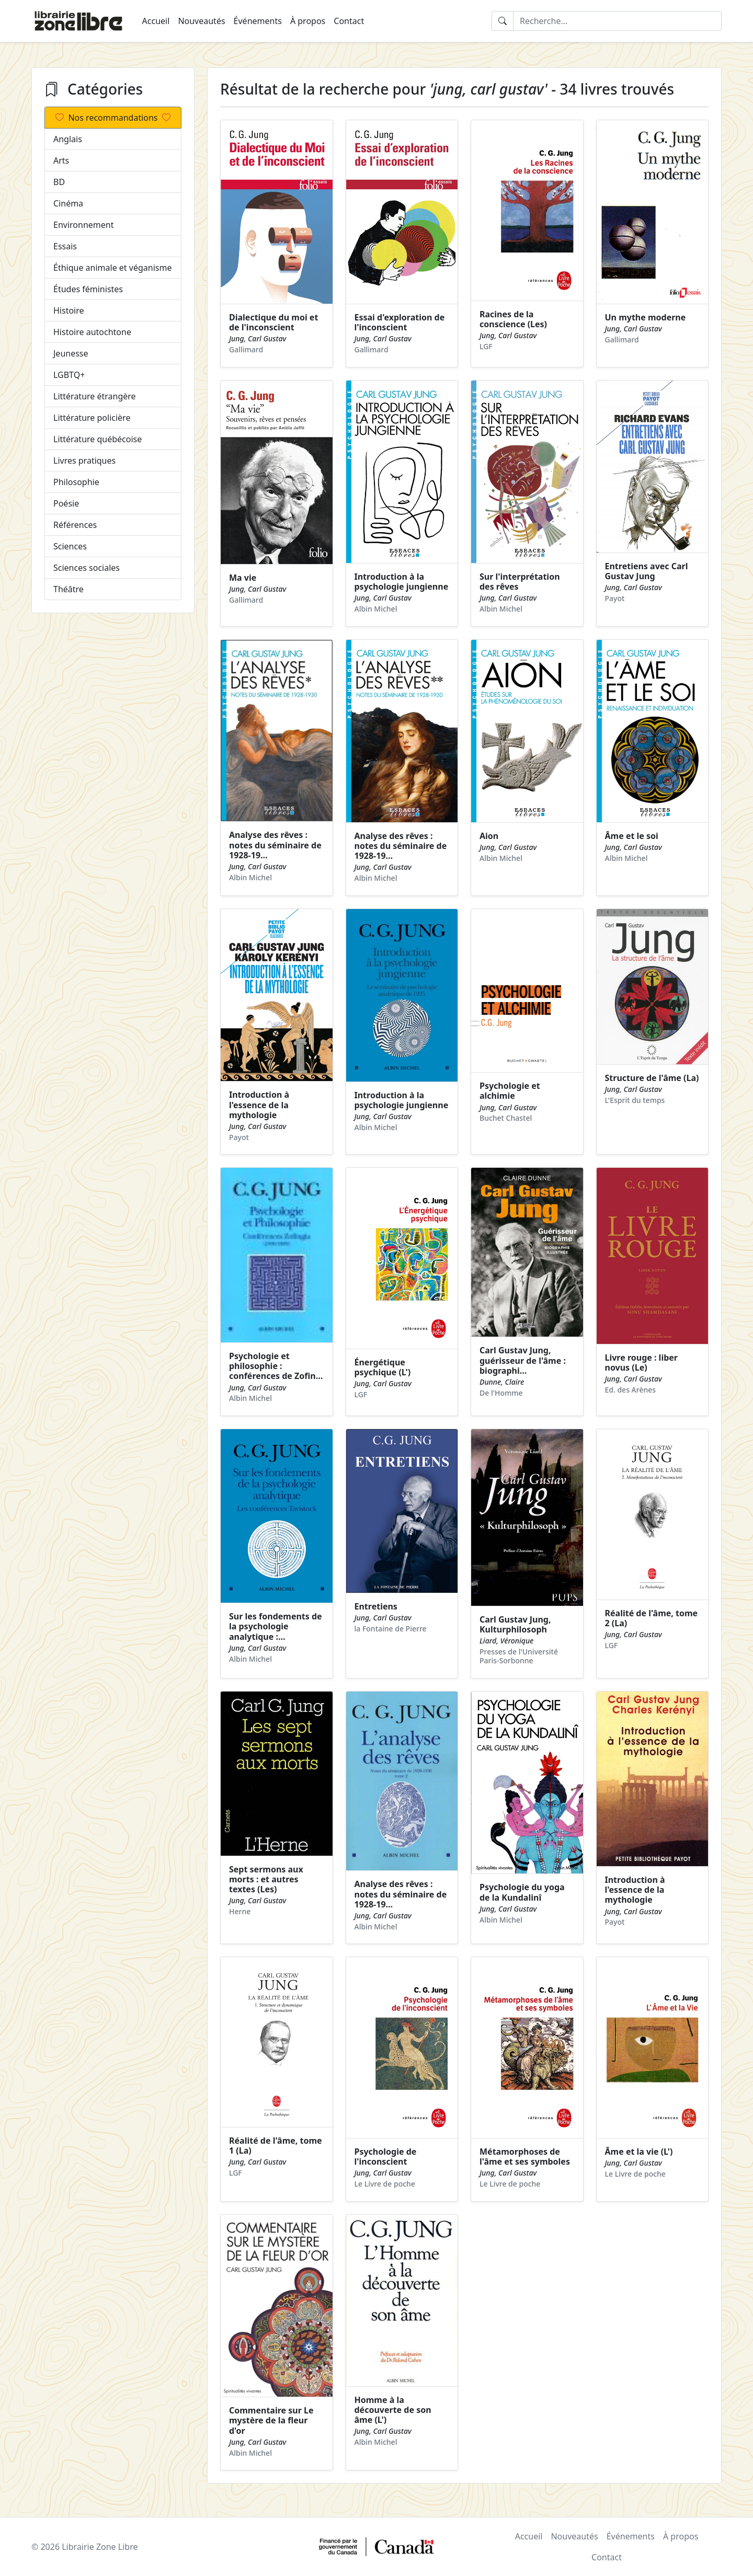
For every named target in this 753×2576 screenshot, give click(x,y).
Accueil (156, 21)
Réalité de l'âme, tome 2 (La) (651, 1618)
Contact (349, 21)
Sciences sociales (86, 567)
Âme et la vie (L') (639, 2151)
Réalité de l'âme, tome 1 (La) (275, 2145)
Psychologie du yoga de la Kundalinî (522, 1892)
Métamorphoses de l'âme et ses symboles (525, 2156)
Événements (258, 21)
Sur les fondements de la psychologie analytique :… (275, 1626)
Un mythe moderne (645, 317)
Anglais (67, 139)
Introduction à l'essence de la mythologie (259, 1104)
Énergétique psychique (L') (383, 1367)
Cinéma (68, 203)
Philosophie (76, 482)
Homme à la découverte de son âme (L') (393, 2409)
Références (75, 525)
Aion (489, 836)
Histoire (68, 310)
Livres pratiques (84, 460)
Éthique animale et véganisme (112, 267)
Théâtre (68, 589)
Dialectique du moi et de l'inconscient (273, 322)
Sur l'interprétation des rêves (520, 581)
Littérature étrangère (94, 396)
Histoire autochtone (92, 332)
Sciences (70, 546)
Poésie (66, 503)
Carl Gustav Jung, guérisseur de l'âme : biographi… (523, 1360)
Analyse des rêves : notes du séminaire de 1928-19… (275, 844)
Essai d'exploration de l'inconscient (400, 322)
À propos (307, 21)
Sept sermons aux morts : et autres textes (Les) (266, 1879)
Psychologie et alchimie (510, 1090)
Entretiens (376, 1606)
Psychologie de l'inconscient (386, 2156)
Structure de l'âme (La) (652, 1078)
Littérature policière (91, 417)
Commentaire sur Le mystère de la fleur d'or (271, 2420)
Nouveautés (201, 21)
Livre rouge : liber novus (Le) (641, 1362)
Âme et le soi (631, 836)
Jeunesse (70, 353)
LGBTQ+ (69, 375)
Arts (61, 160)
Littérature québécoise (97, 439)
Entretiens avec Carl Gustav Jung (646, 571)
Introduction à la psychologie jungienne (402, 581)
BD (59, 182)
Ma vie (242, 577)
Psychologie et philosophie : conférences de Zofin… (276, 1366)
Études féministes (88, 289)
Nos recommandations (112, 117)
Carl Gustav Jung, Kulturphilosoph (515, 1624)
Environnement (83, 225)
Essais (65, 246)
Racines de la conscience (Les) (513, 319)
